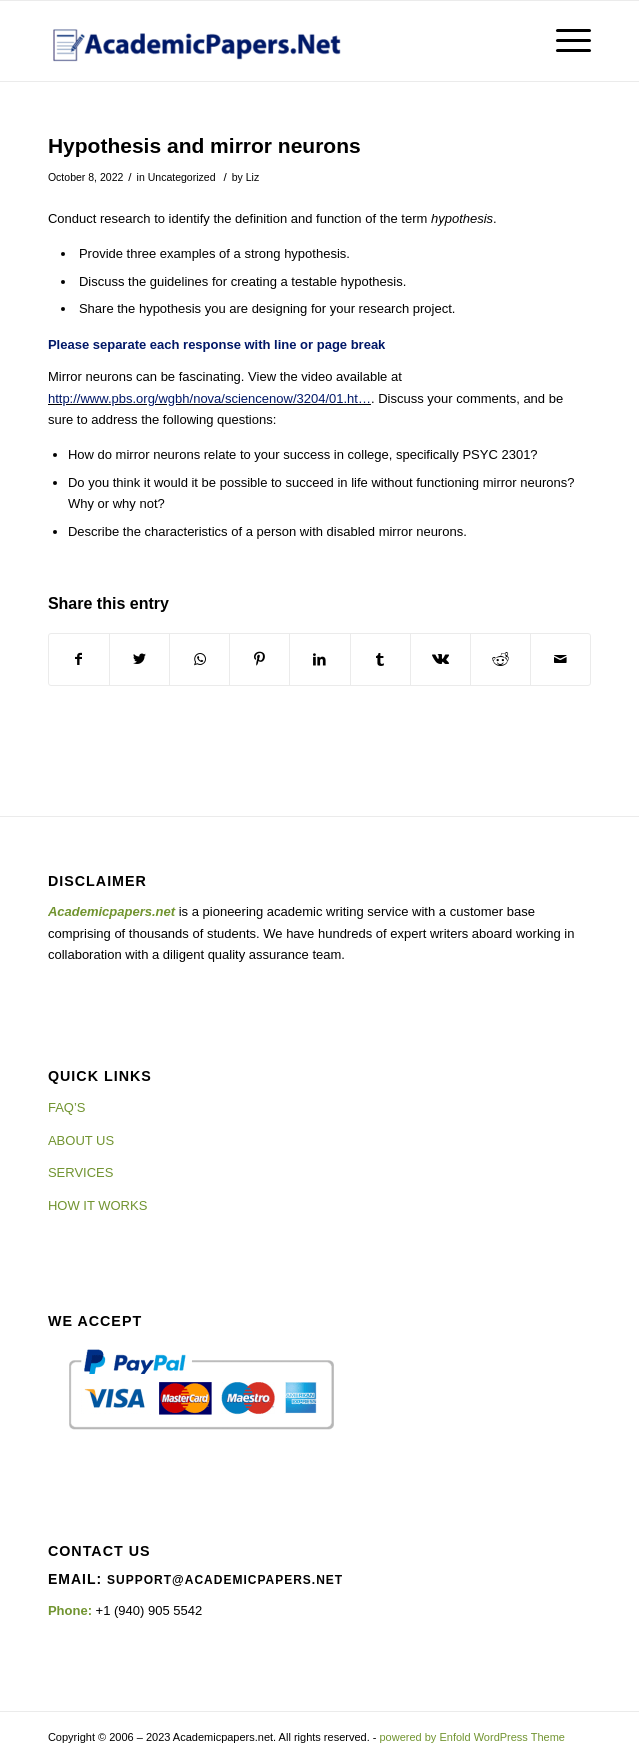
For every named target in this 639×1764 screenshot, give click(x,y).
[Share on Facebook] (79, 659)
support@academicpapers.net (225, 1580)
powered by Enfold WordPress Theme (472, 1737)
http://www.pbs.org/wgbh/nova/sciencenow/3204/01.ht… (209, 398)
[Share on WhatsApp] (199, 659)
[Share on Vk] (440, 659)
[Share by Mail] (560, 659)
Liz (252, 177)
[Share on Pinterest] (259, 659)
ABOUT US (81, 1140)
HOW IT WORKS (97, 1205)
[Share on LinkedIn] (319, 659)
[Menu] (563, 41)
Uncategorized (182, 177)
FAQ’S (67, 1107)
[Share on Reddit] (500, 659)
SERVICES (81, 1172)
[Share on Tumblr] (380, 659)
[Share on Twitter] (139, 659)
